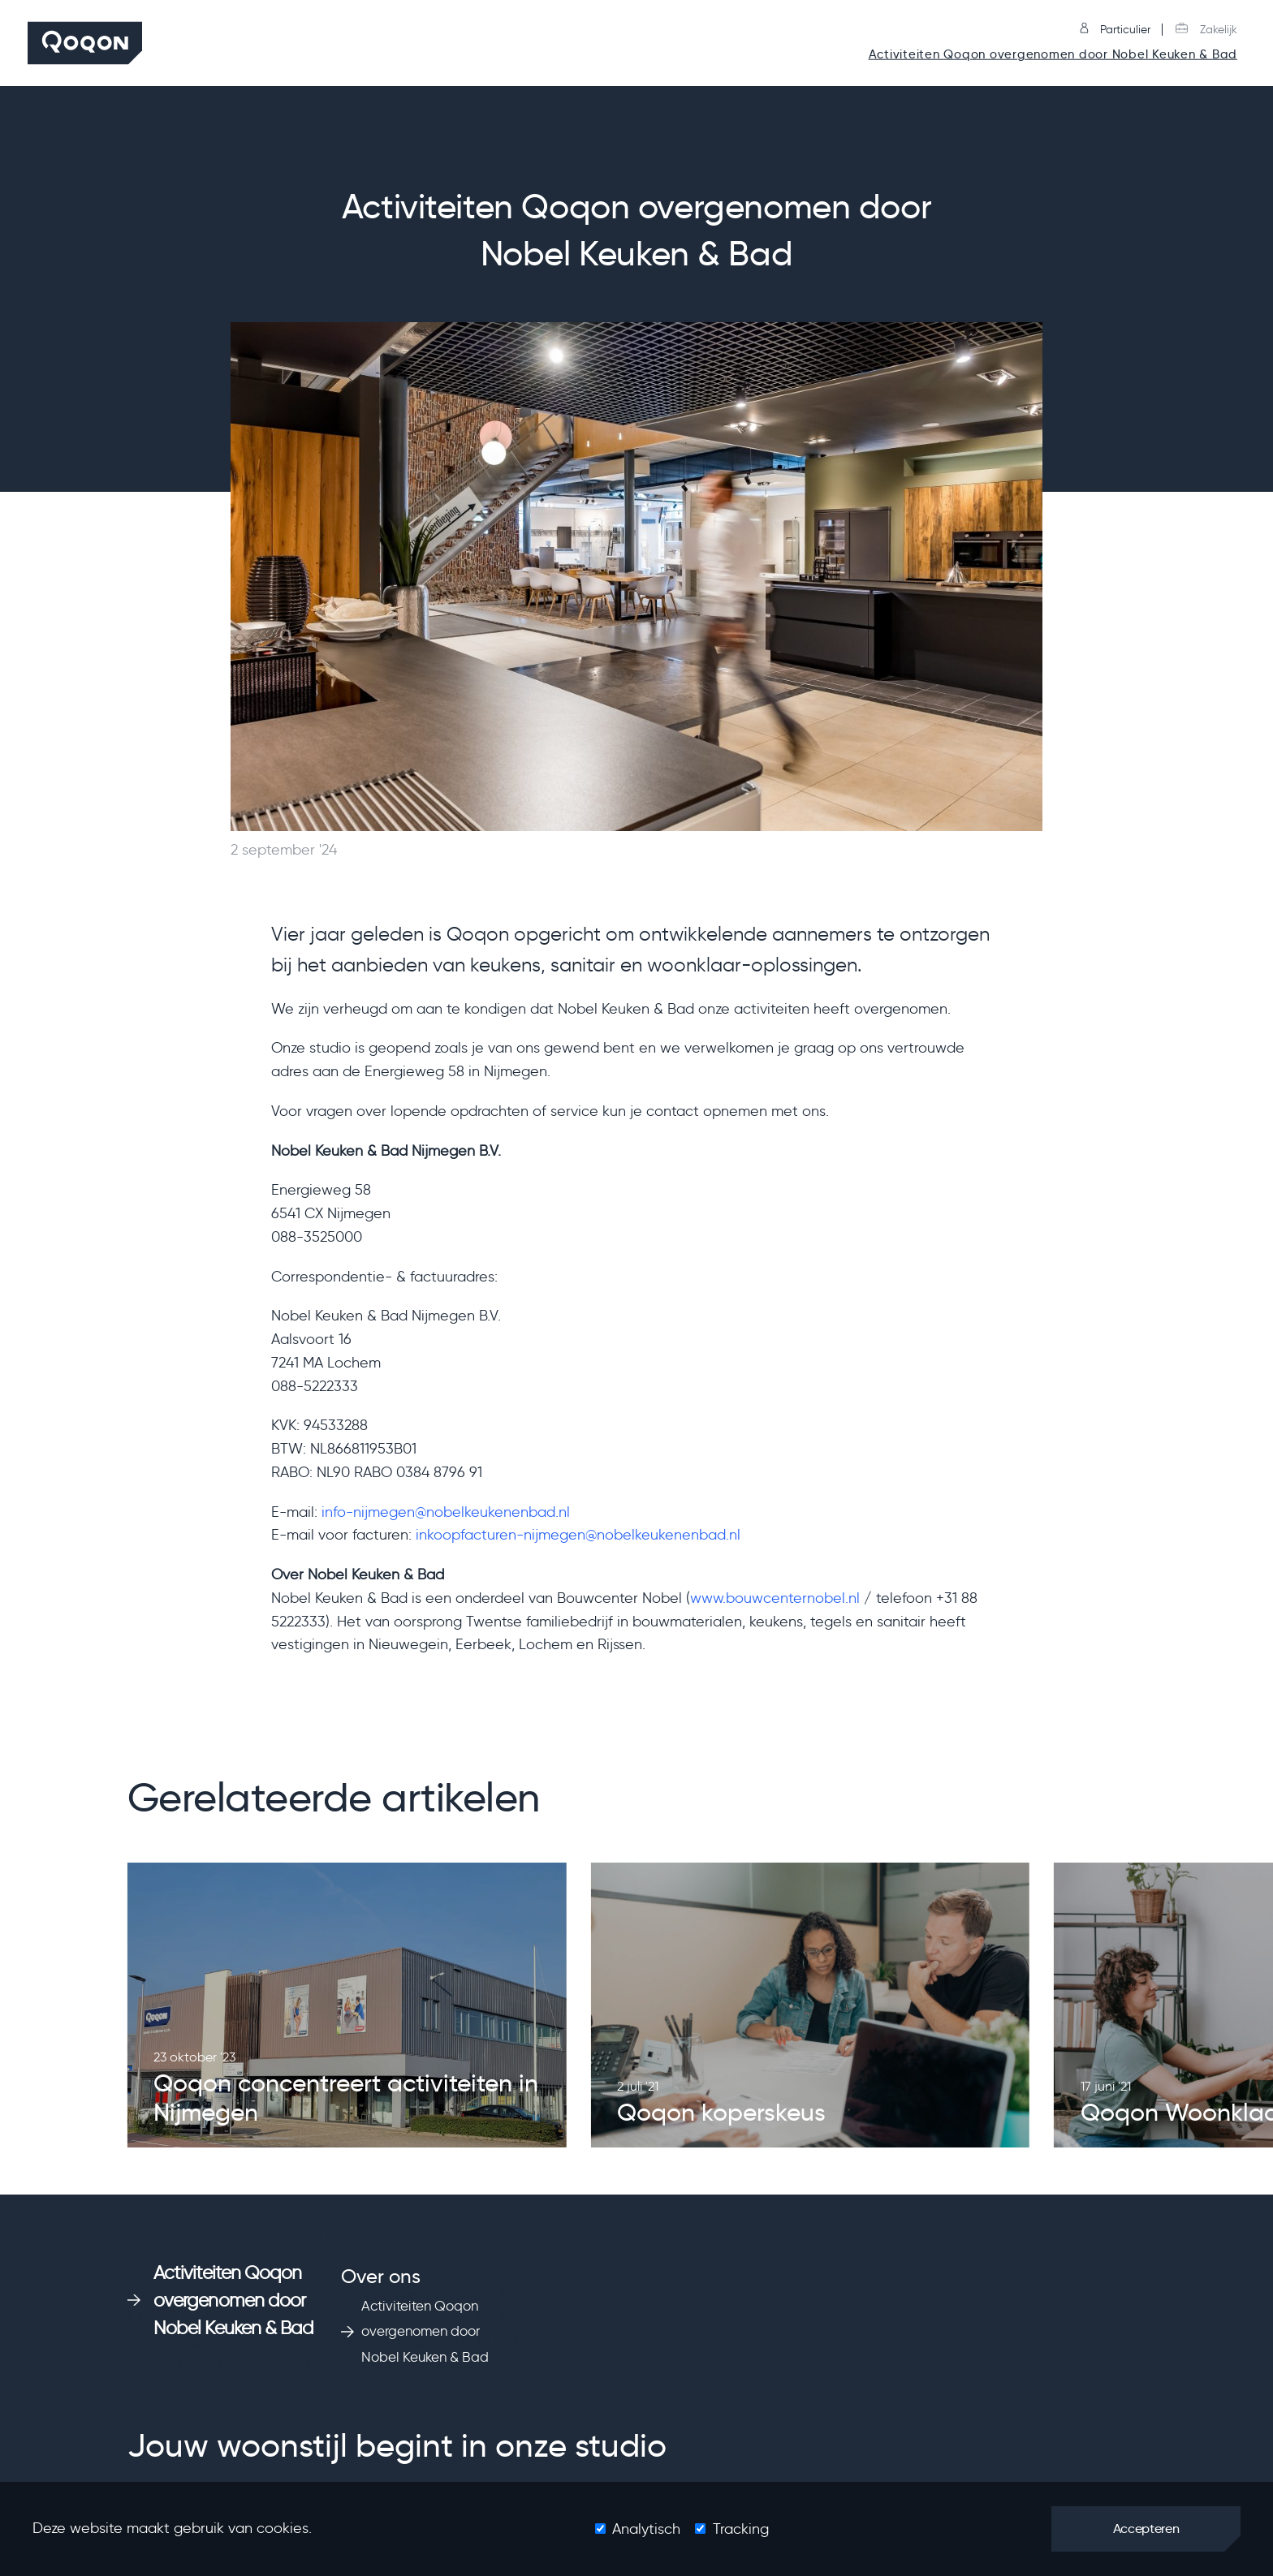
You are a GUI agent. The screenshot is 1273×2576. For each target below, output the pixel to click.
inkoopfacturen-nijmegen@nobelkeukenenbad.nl (578, 1535)
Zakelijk (1206, 30)
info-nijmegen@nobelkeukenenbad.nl (445, 1512)
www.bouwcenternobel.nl (775, 1598)
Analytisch (646, 2529)
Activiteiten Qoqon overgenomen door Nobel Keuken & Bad (1053, 55)
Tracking (741, 2529)
